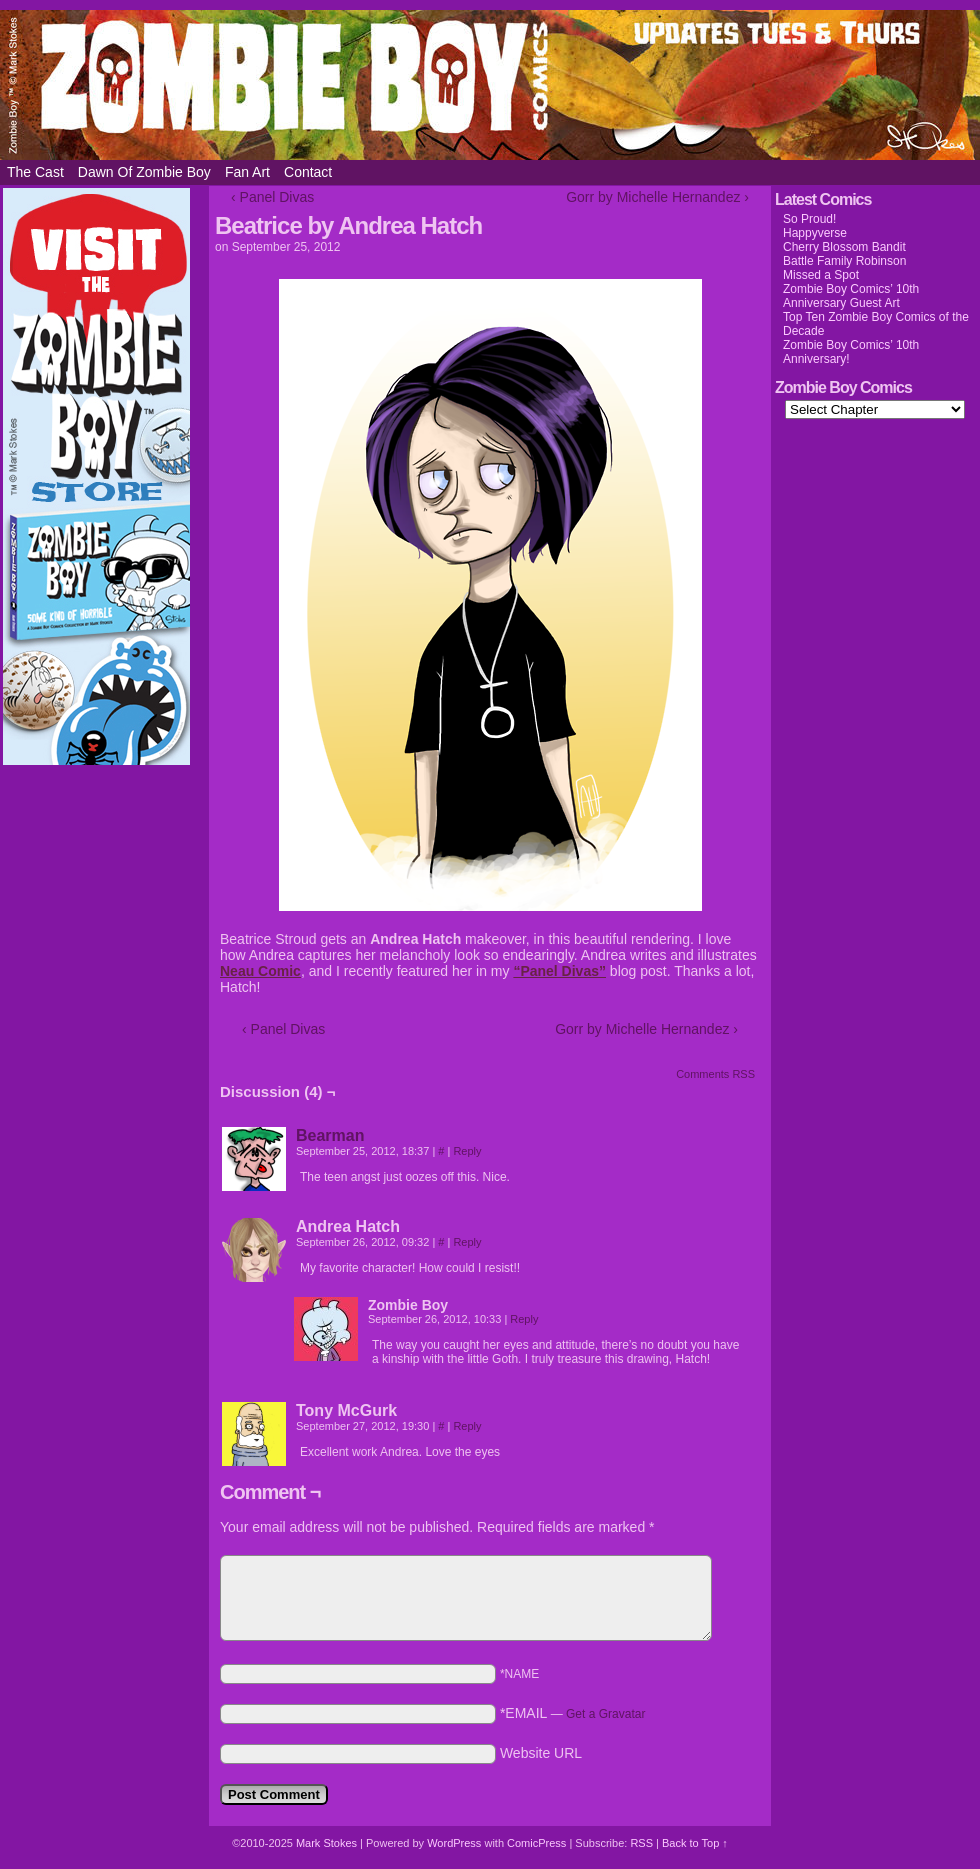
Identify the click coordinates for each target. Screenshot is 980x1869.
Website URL (541, 1753)
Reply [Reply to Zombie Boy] (524, 1319)
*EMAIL (573, 1713)
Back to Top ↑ (695, 1843)
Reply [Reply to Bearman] (467, 1151)
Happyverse (815, 233)
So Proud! (809, 219)
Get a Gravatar (605, 1714)
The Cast (35, 172)
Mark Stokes (328, 1843)
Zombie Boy (490, 85)
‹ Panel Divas (272, 197)
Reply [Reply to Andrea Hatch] (467, 1242)
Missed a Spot (821, 275)
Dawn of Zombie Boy (144, 172)
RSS (641, 1843)
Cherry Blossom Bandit (844, 247)
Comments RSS (715, 1074)
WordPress (454, 1843)
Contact (308, 172)
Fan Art (247, 172)
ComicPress (536, 1843)
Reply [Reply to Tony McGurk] (467, 1426)
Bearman (330, 1135)
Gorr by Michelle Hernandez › (657, 197)
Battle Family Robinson (844, 261)
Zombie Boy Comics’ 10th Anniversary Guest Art (851, 296)
